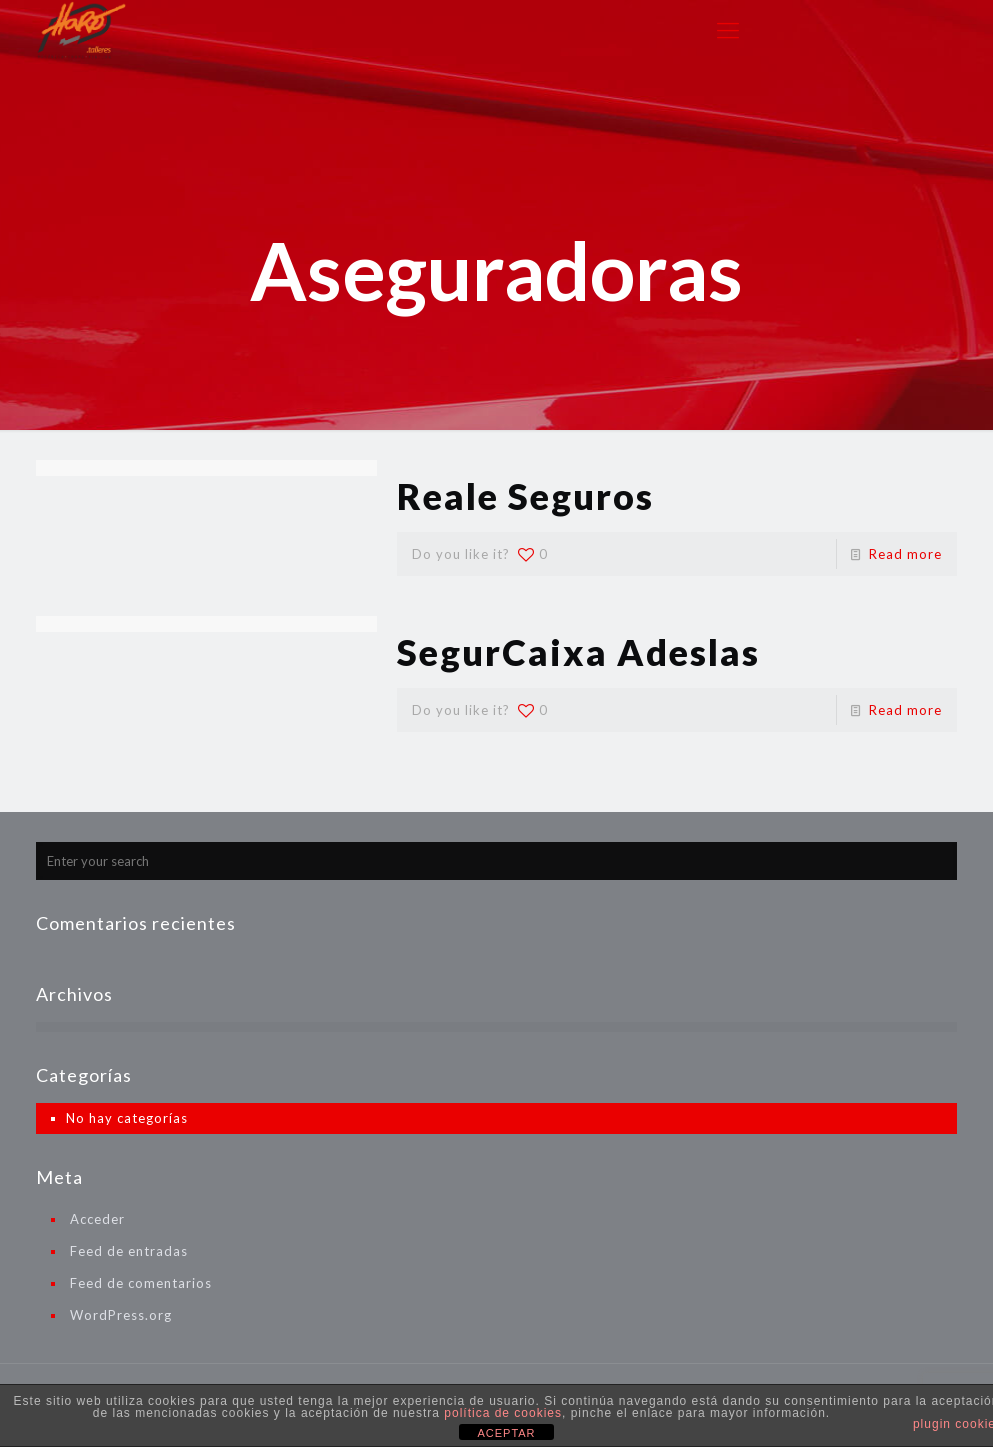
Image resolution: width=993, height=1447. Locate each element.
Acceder (97, 1219)
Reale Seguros (525, 496)
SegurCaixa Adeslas (578, 652)
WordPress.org (121, 1315)
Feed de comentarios (141, 1283)
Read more (905, 554)
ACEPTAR (506, 1433)
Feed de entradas (129, 1251)
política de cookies (503, 1413)
